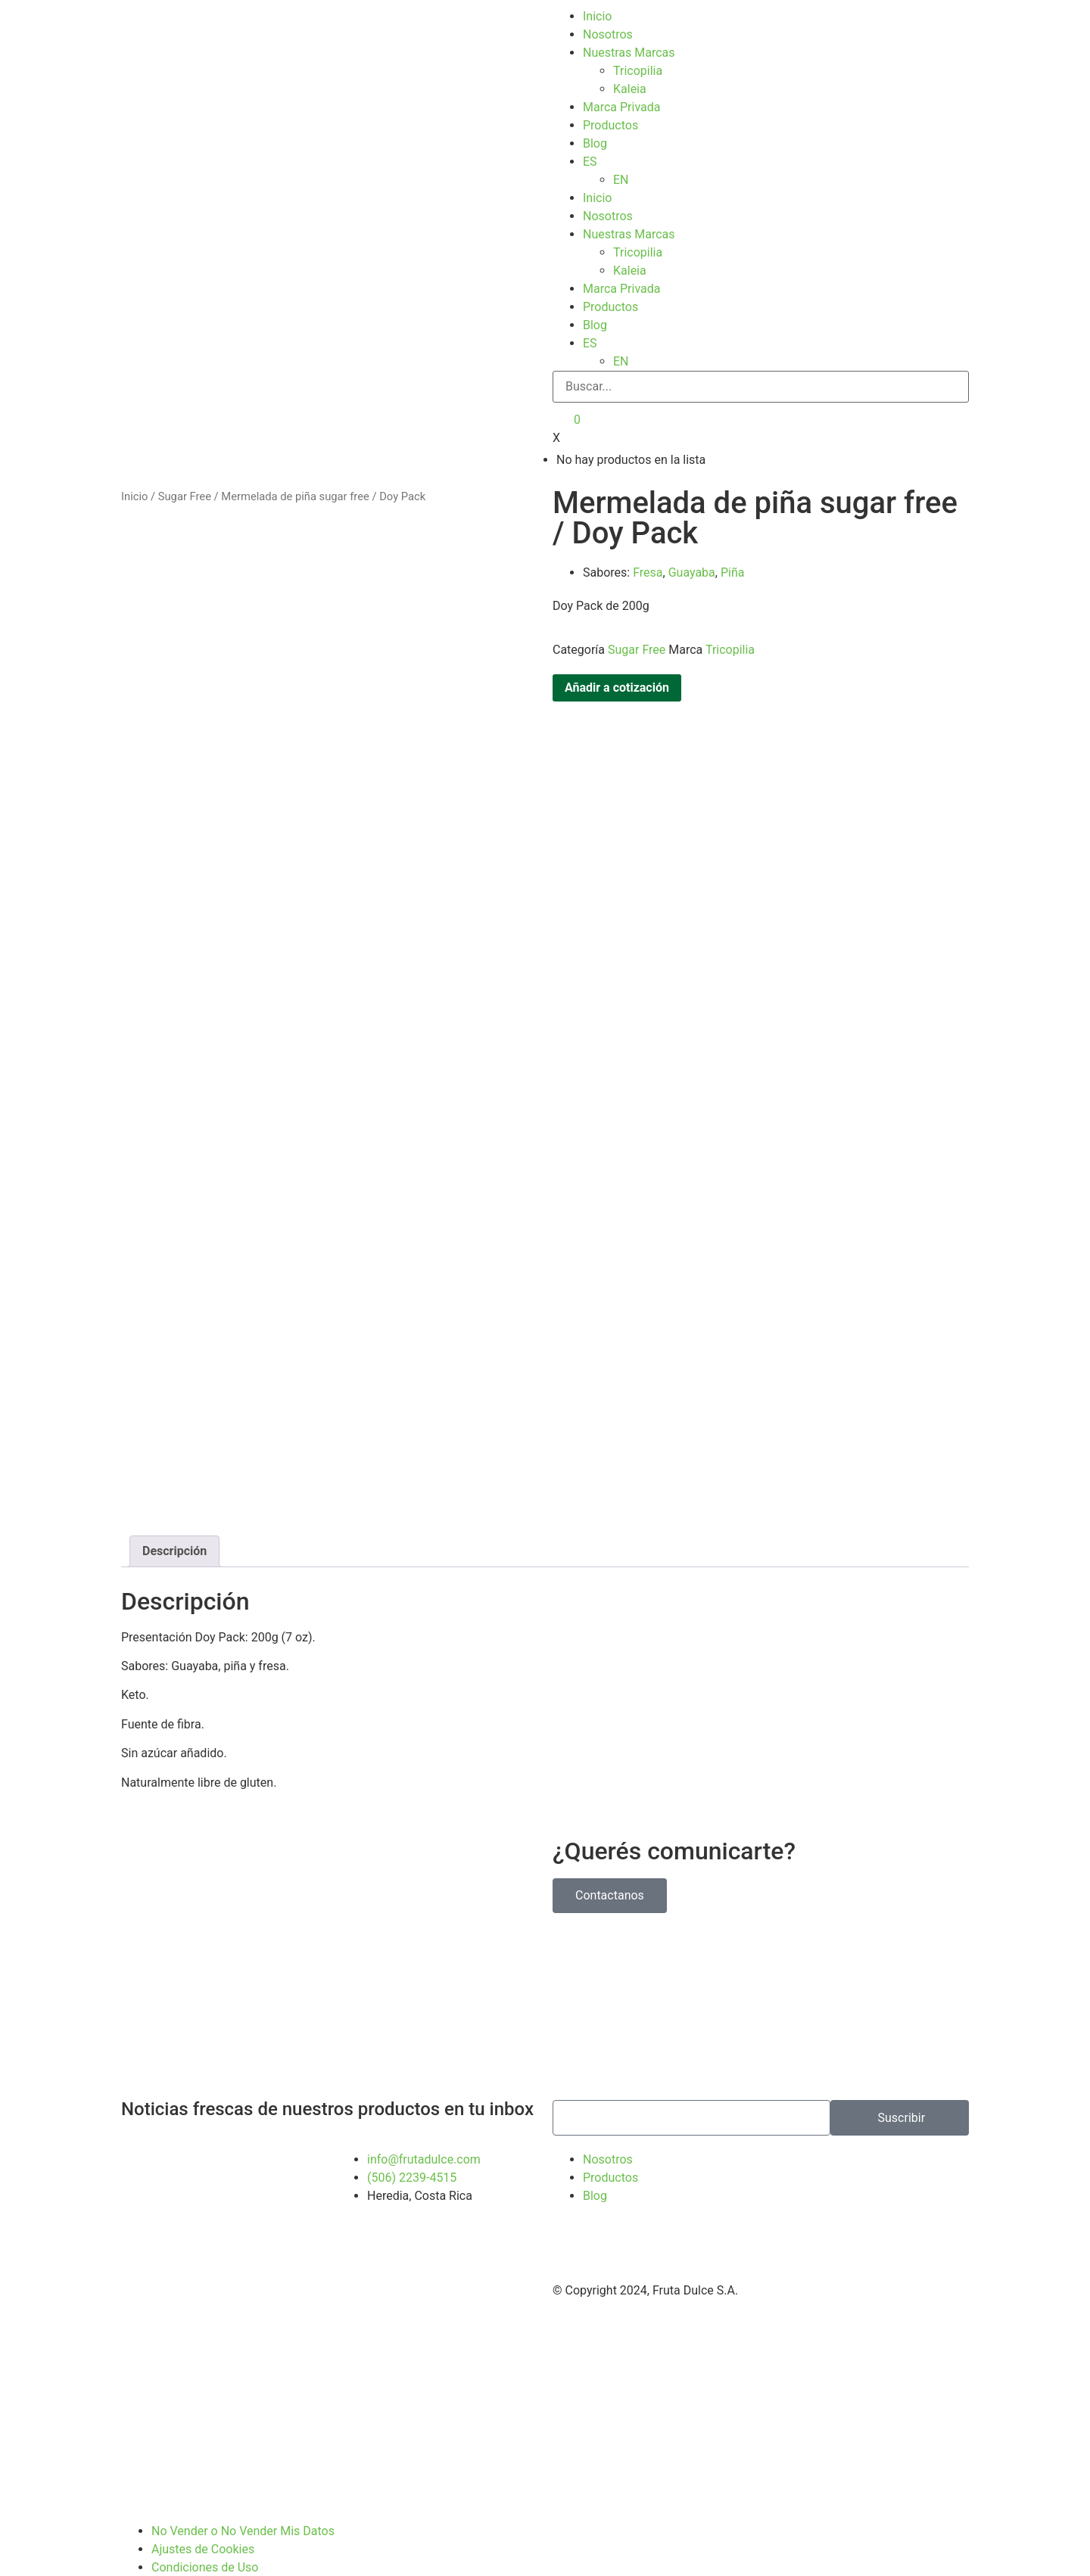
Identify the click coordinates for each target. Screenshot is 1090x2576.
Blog (595, 143)
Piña (733, 564)
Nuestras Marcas (629, 52)
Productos (610, 125)
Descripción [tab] (174, 1542)
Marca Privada (621, 107)
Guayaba (691, 564)
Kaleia (629, 89)
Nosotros (608, 34)
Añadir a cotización (617, 679)
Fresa (647, 564)
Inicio (597, 16)
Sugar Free (184, 488)
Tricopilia (637, 71)
